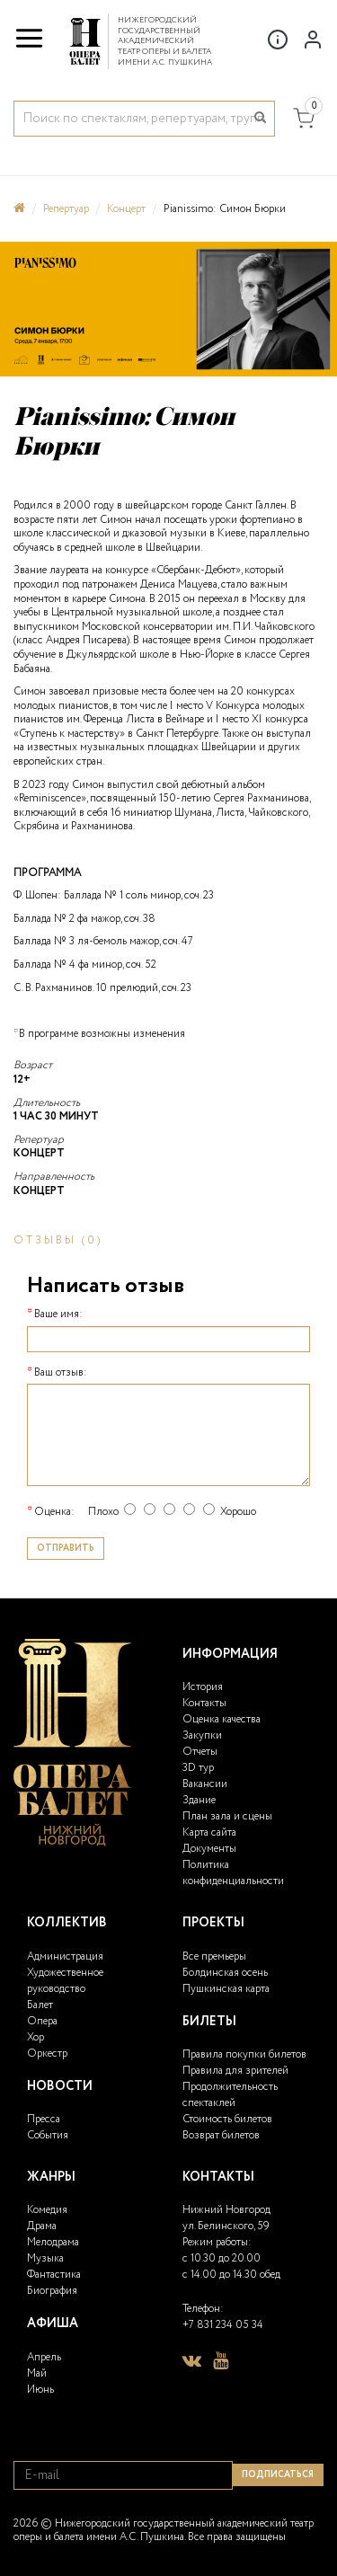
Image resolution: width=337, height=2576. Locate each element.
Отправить (65, 1548)
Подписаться (278, 2475)
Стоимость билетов (227, 2119)
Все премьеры (214, 1956)
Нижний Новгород (226, 2209)
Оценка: (54, 1512)
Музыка (45, 2258)
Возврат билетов (221, 2135)
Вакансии (204, 1784)
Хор (35, 2037)
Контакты (204, 1703)
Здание (199, 1800)
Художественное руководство (65, 1980)
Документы (209, 1848)
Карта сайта (209, 1832)
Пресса (43, 2119)
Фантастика (54, 2274)
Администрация (65, 1956)
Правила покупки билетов (244, 2054)
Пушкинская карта (226, 1988)
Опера (42, 2021)
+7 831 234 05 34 (222, 2325)
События (47, 2135)
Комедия (47, 2209)
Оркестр (47, 2053)
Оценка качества (221, 1719)
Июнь (40, 2389)
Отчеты (199, 1751)
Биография (52, 2290)
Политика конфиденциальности (233, 1873)
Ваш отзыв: (60, 1373)
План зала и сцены (227, 1816)
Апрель (44, 2357)
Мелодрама (53, 2242)
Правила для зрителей (235, 2070)
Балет (40, 2005)
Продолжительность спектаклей (230, 2095)
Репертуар (66, 209)
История (202, 1687)
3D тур (198, 1767)
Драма (42, 2226)
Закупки (202, 1735)
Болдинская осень (225, 1972)
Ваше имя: (58, 1314)
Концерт (126, 209)
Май (37, 2373)
